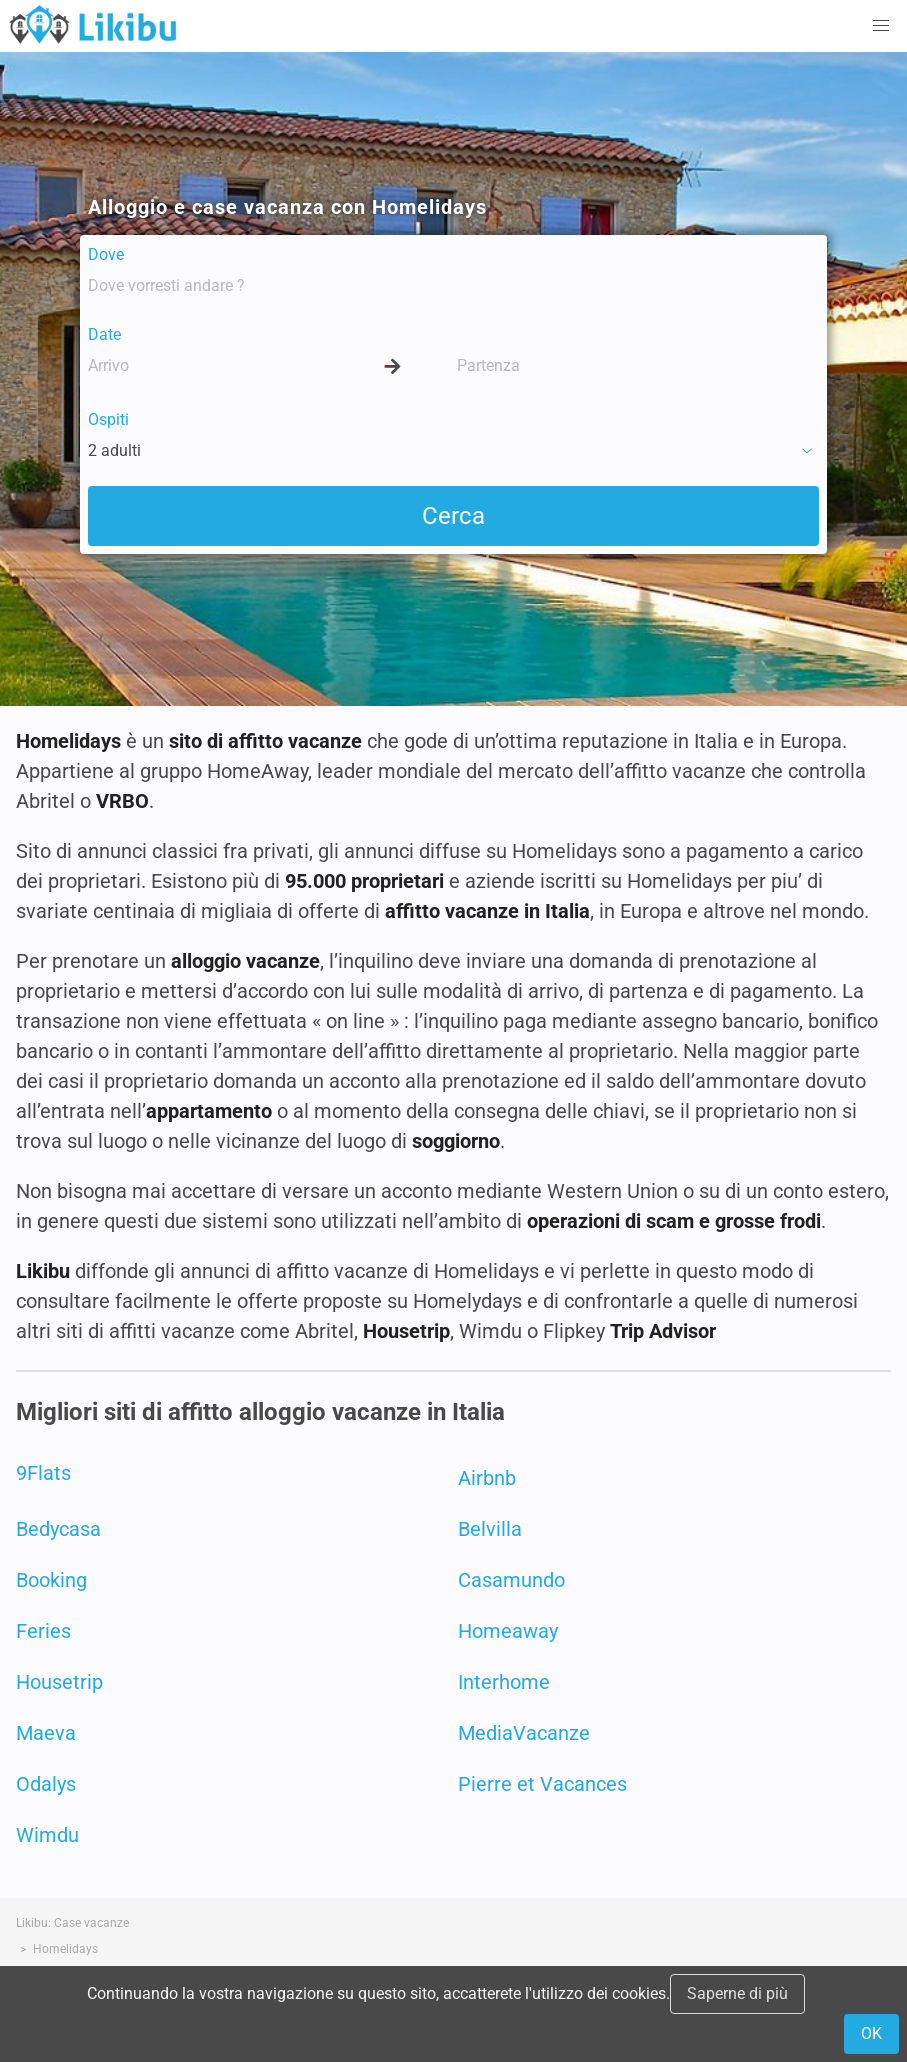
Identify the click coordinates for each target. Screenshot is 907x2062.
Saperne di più (737, 1993)
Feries (43, 1631)
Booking (51, 1580)
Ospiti (108, 419)
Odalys (46, 1784)
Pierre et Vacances (542, 1784)
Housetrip (59, 1682)
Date (104, 334)
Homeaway (508, 1631)
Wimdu (47, 1835)
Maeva (46, 1733)
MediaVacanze (524, 1733)
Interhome (504, 1682)
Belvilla (490, 1529)
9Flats (43, 1473)
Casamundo (511, 1580)
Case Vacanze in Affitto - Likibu (93, 24)
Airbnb (487, 1478)
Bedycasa (58, 1529)
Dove (106, 254)
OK (871, 2033)
